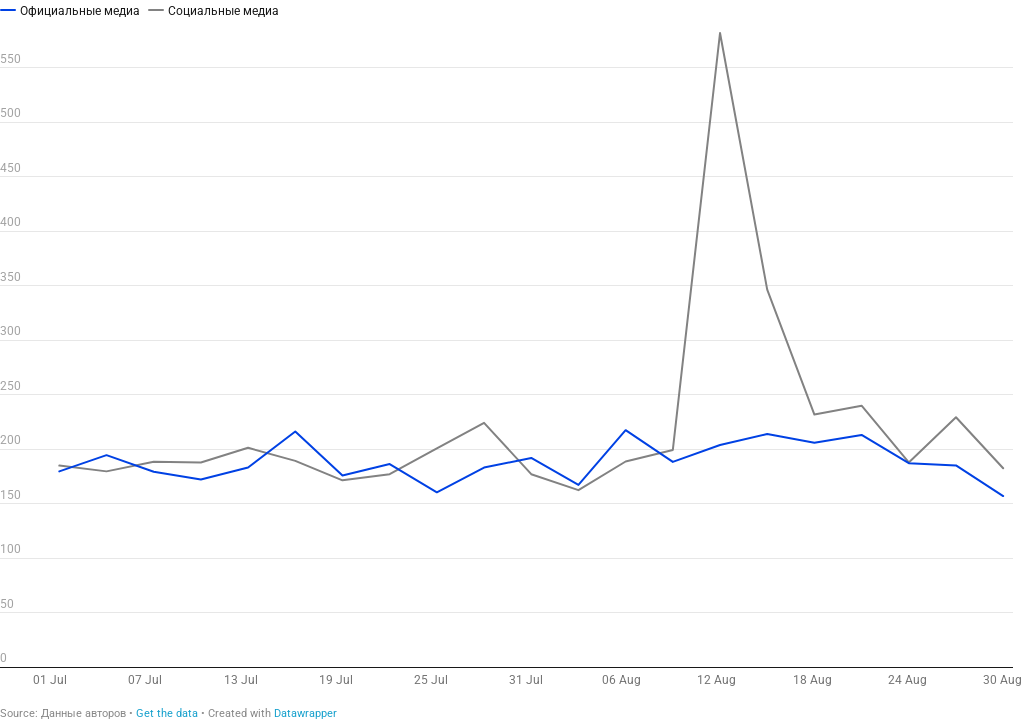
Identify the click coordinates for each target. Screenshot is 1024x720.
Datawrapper (305, 713)
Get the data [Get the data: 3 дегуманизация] (167, 713)
